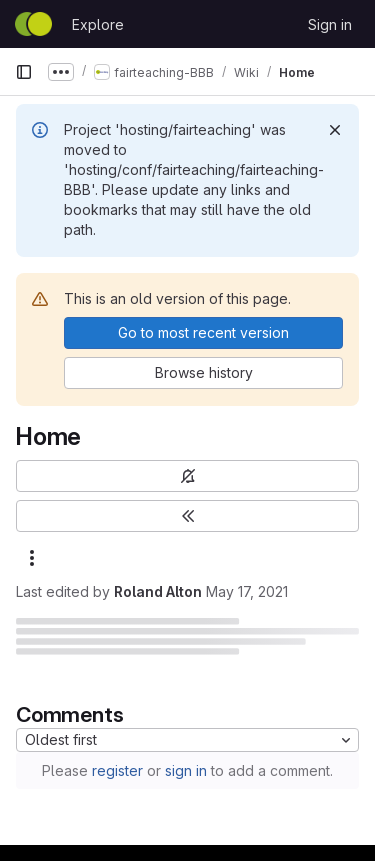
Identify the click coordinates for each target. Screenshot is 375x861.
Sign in (330, 24)
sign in (186, 770)
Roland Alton (158, 591)
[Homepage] (33, 24)
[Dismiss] (335, 130)
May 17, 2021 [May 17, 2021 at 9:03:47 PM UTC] (247, 591)
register (117, 770)
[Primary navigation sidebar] (24, 72)
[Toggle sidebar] (187, 516)
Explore (98, 24)
